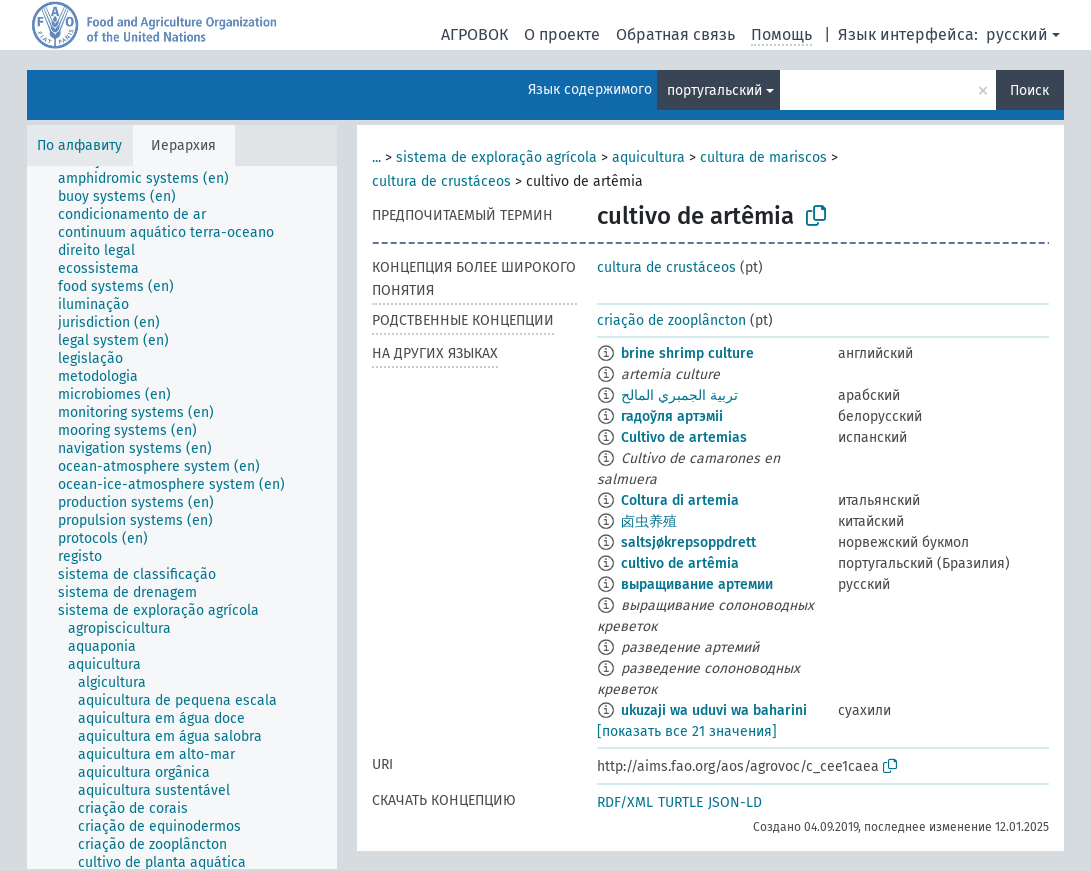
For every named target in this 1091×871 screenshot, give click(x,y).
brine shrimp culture (687, 353)
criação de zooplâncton (671, 320)
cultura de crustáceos (441, 181)
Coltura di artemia (680, 500)
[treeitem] (152, 179)
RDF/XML (625, 802)
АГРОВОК (474, 34)
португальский (714, 90)
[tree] (182, 517)
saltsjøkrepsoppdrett (688, 542)
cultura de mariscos (763, 157)
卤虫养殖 (649, 521)
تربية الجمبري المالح (679, 395)
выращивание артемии (697, 584)
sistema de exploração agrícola (496, 157)
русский (1017, 34)
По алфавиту (79, 145)
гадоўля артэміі (672, 416)
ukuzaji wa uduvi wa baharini (714, 710)
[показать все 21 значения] (687, 731)
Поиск (1029, 90)
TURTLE (680, 802)
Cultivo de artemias (684, 437)
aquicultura (648, 157)
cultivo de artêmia (680, 563)
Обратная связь (675, 34)
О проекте (562, 34)
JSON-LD (735, 802)
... (376, 157)
